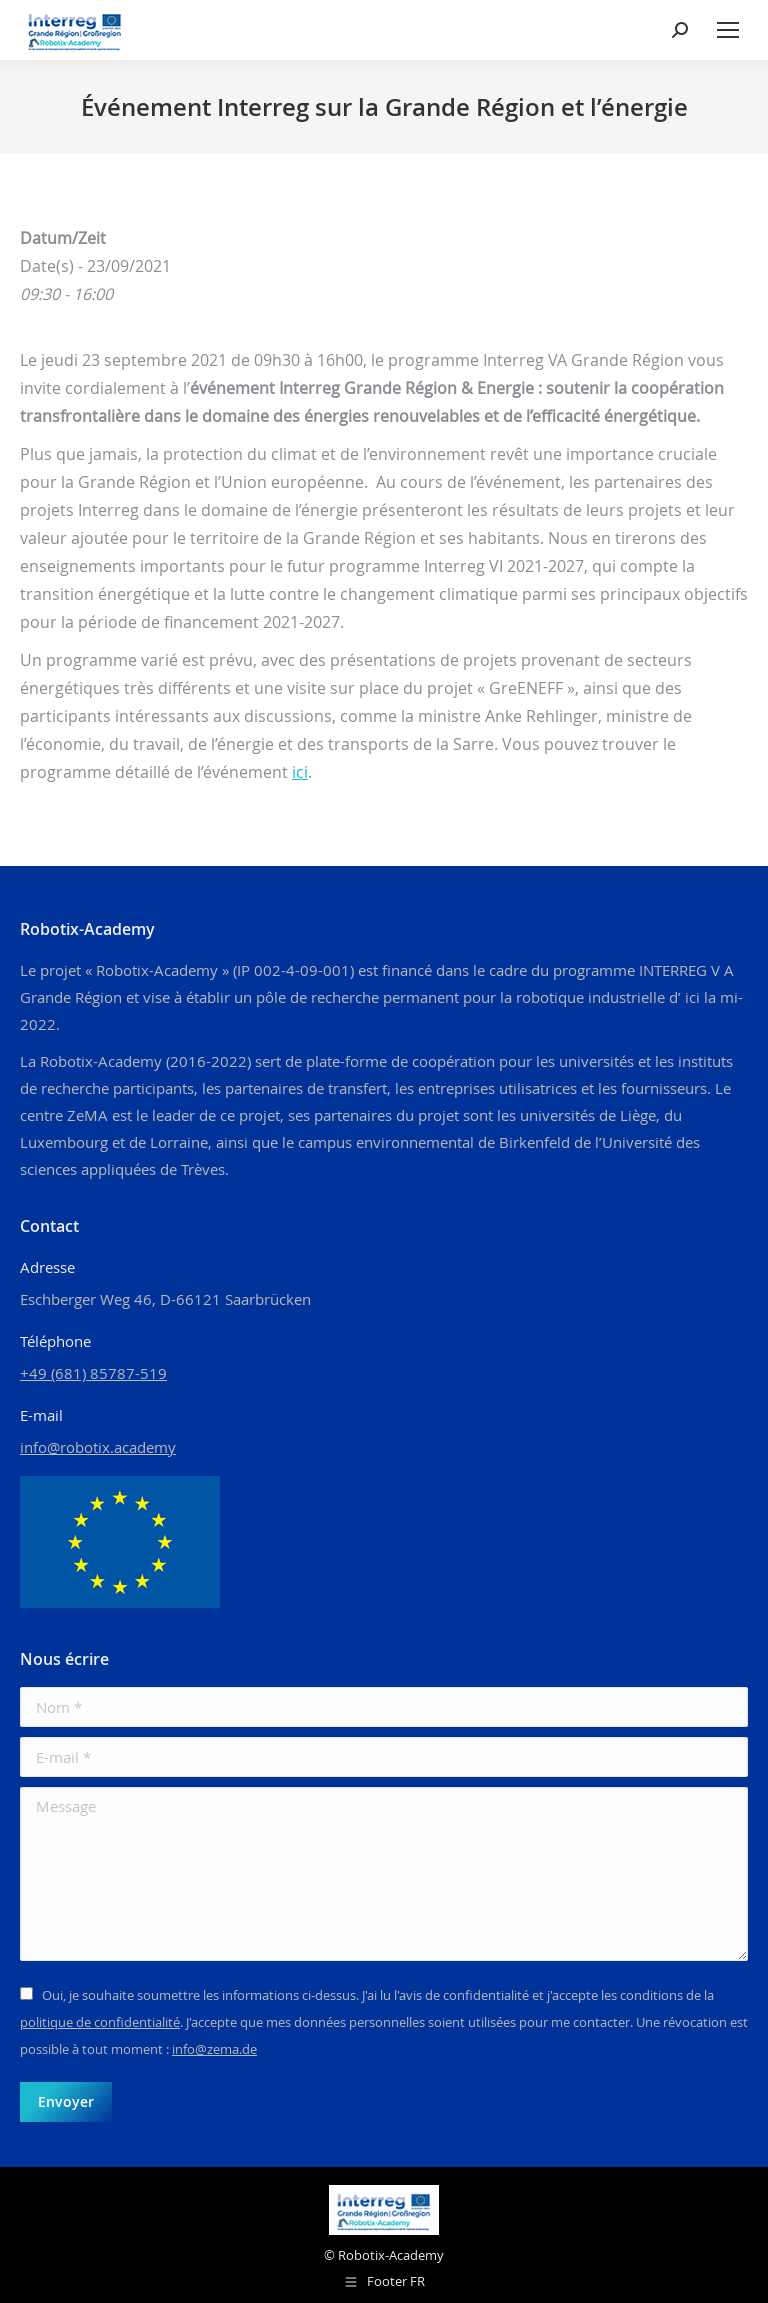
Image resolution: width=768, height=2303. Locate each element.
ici (300, 772)
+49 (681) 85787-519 (93, 1373)
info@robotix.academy (98, 1447)
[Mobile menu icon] (728, 30)
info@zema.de (214, 2049)
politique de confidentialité (100, 2022)
